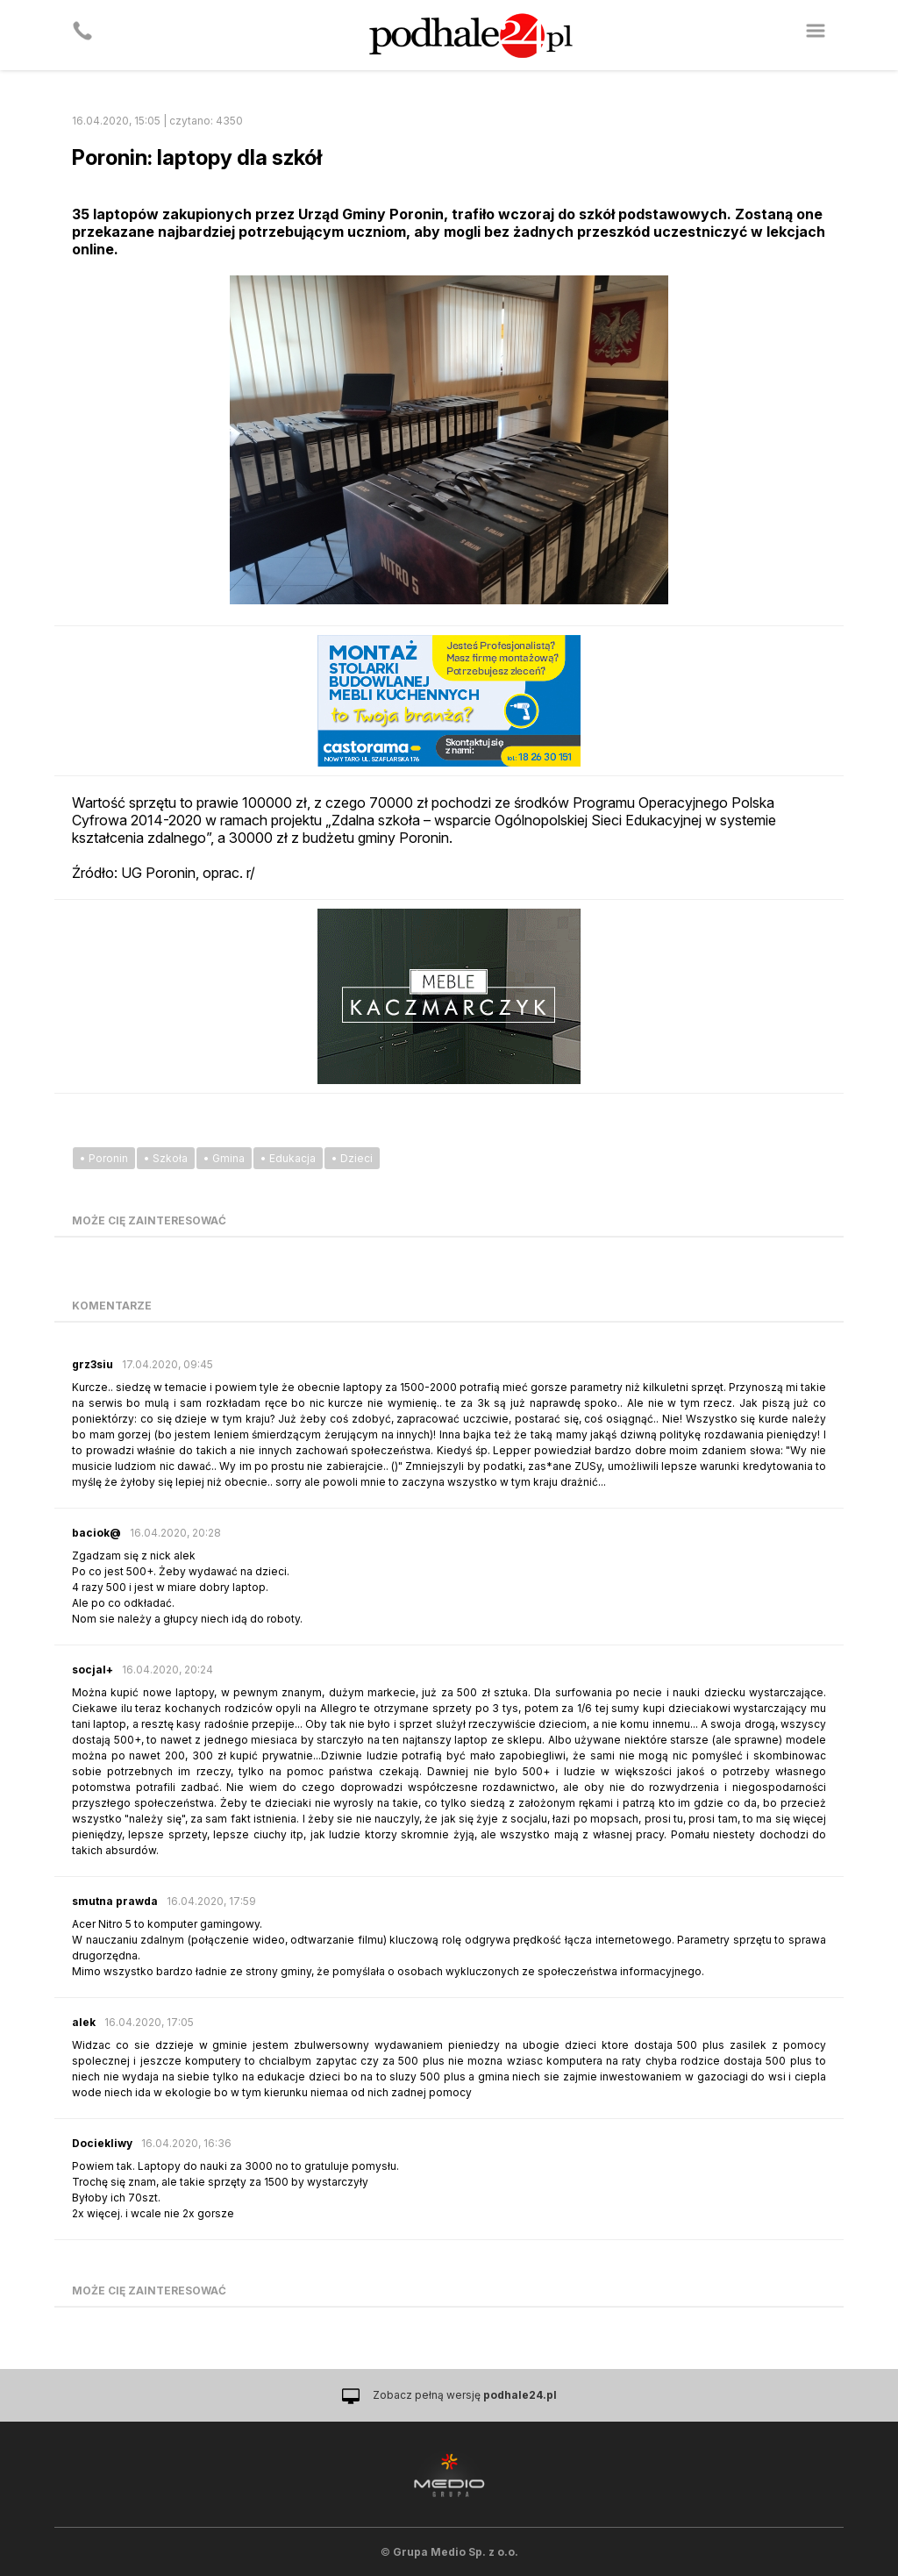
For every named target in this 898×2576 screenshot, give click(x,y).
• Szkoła (166, 1158)
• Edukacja (288, 1158)
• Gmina (224, 1158)
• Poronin (104, 1158)
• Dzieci (352, 1158)
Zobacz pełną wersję (465, 2394)
